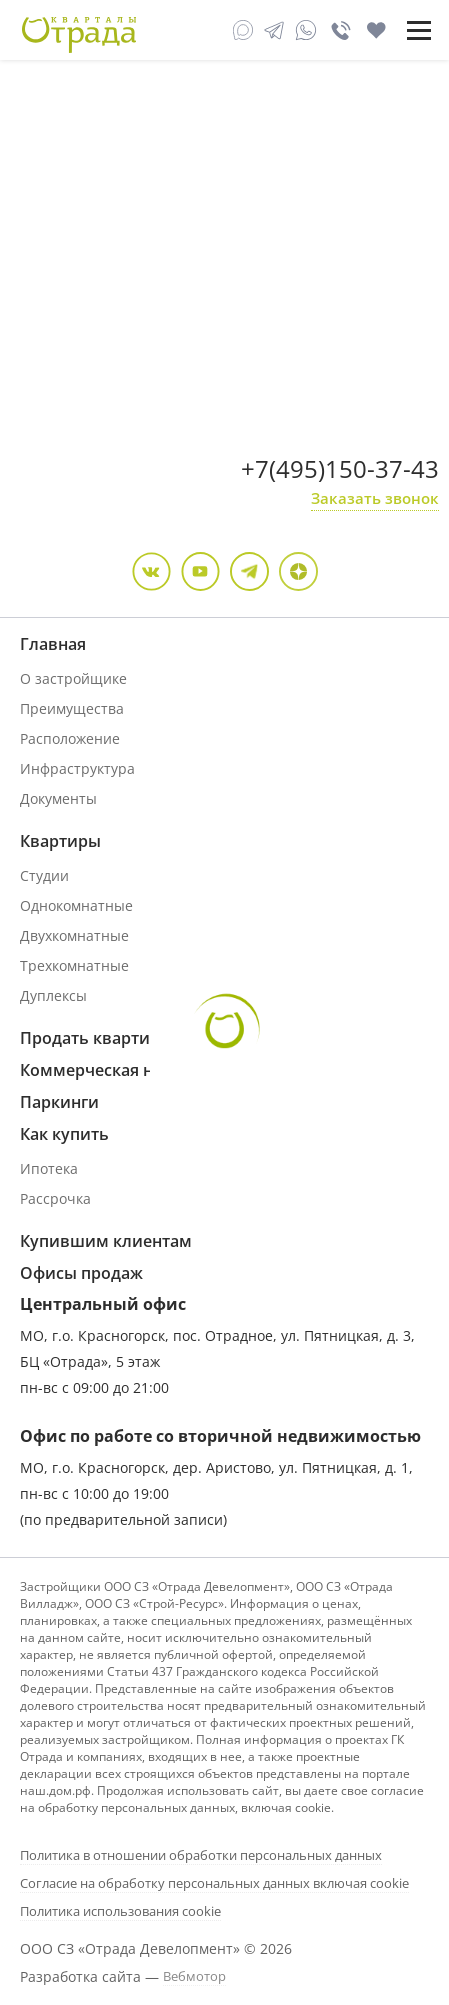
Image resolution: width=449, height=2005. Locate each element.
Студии (44, 875)
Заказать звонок (375, 498)
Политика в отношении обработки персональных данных (201, 1855)
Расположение (70, 738)
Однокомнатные (76, 905)
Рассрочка (55, 1198)
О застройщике (73, 678)
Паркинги (59, 1102)
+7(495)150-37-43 (340, 468)
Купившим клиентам (106, 1241)
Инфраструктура (77, 768)
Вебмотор (194, 1976)
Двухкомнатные (74, 935)
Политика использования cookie (120, 1911)
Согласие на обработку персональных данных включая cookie (214, 1883)
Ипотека (49, 1168)
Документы (58, 798)
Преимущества (72, 708)
